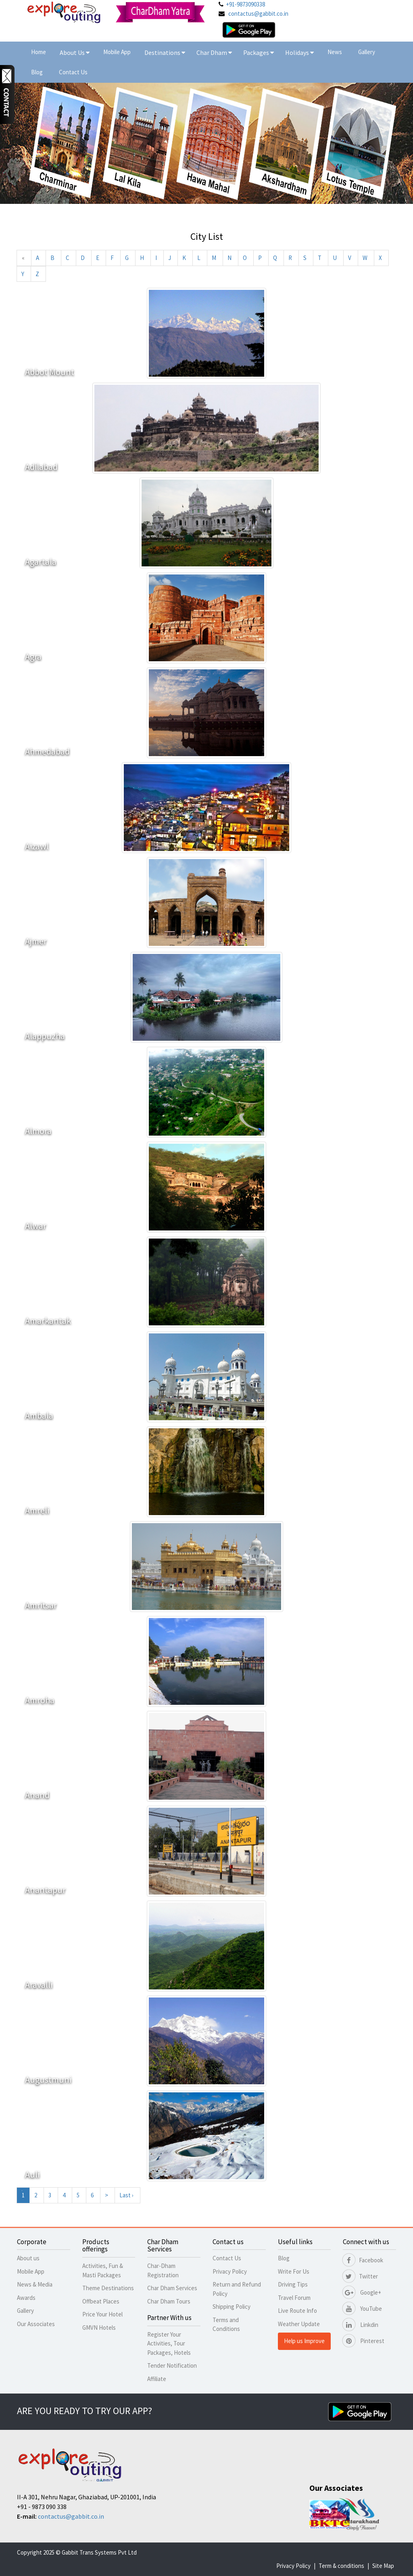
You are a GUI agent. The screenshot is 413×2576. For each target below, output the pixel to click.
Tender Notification (172, 2365)
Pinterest (363, 2341)
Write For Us (293, 2271)
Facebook (363, 2260)
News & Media (34, 2284)
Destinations (164, 52)
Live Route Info (297, 2310)
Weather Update (299, 2324)
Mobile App (117, 52)
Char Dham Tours (168, 2301)
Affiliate (156, 2379)
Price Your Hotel (102, 2314)
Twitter (360, 2276)
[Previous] (23, 258)
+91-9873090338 (245, 4)
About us (28, 2258)
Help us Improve (304, 2341)
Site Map (383, 2566)
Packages (256, 52)
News (334, 52)
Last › (126, 2195)
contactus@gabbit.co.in (258, 13)
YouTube (362, 2308)
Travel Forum (294, 2297)
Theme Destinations (108, 2288)
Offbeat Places (100, 2301)
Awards (26, 2297)
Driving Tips (293, 2284)
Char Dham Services (172, 2288)
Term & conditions (341, 2566)
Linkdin (360, 2325)
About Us (75, 52)
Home (38, 52)
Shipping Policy (231, 2306)
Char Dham (214, 52)
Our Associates (36, 2324)
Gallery (366, 52)
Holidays (297, 52)
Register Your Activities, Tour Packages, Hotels (169, 2343)
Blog (37, 72)
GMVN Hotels (99, 2327)
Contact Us (73, 72)
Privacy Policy (230, 2271)
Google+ (362, 2292)
